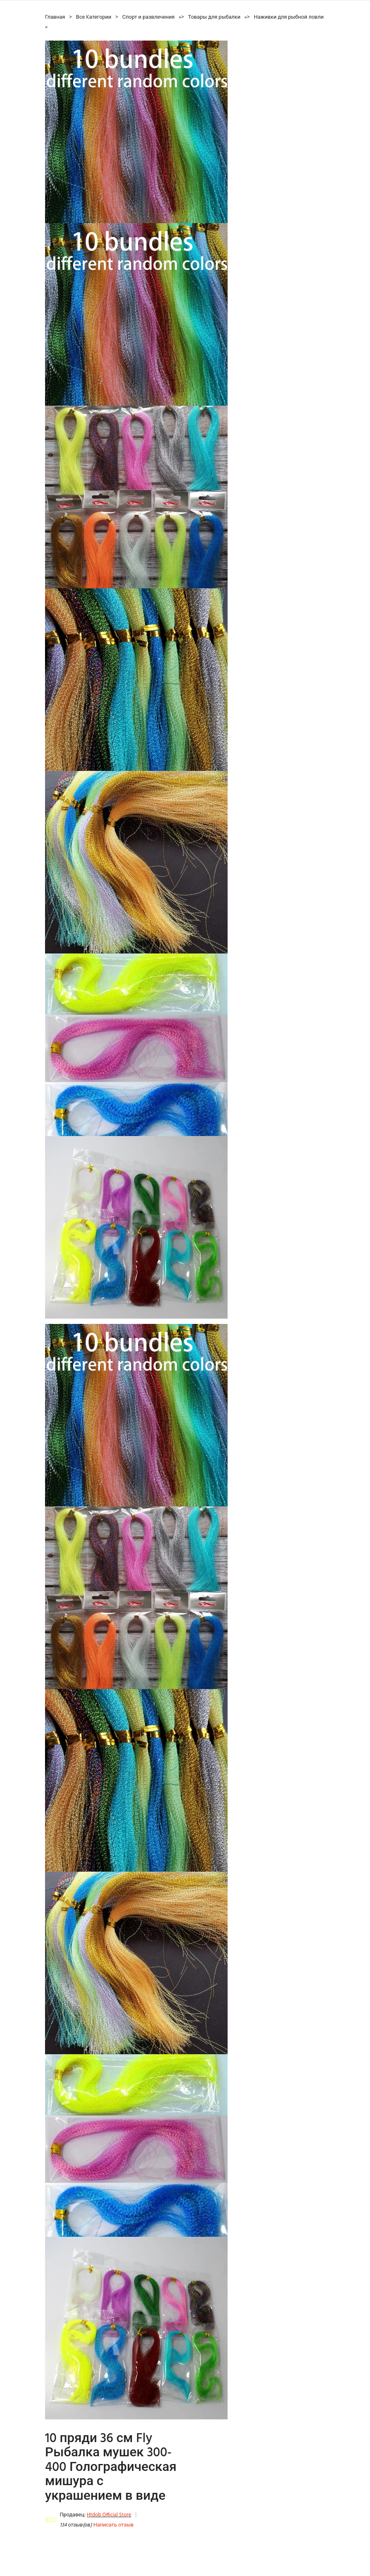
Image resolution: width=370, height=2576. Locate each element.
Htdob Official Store (109, 2515)
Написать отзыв (113, 2525)
